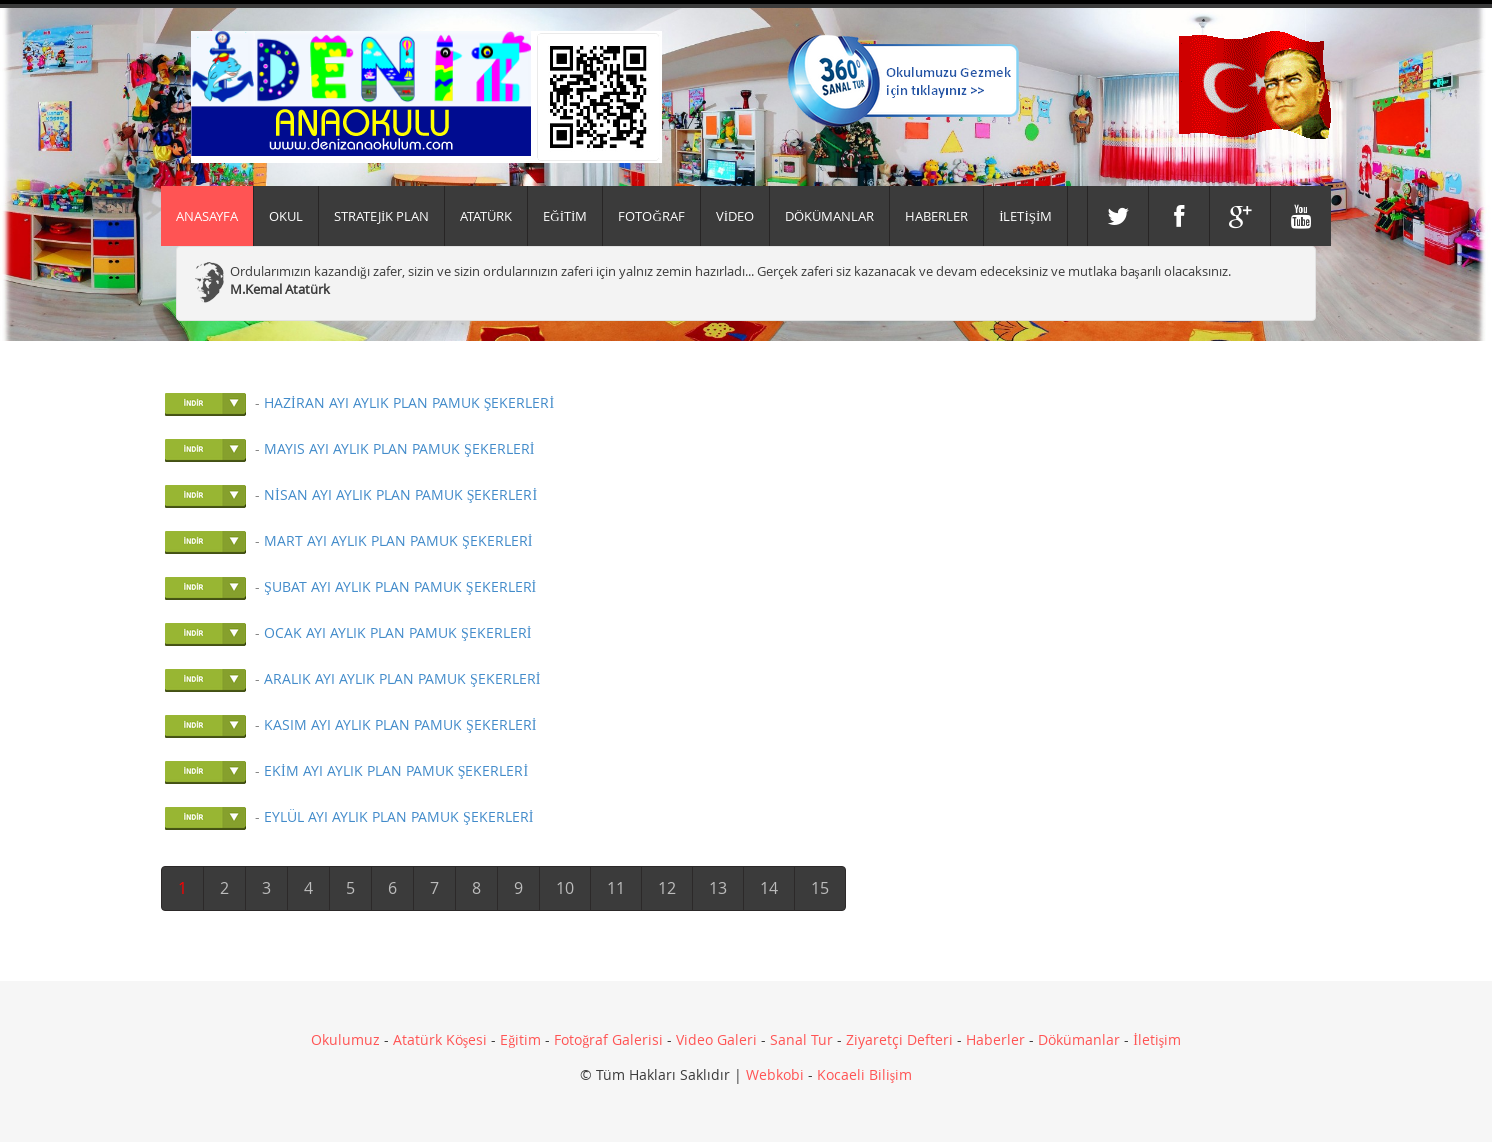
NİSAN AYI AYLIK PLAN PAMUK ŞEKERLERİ (400, 494)
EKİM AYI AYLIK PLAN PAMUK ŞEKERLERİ (396, 770)
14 (769, 888)
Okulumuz (345, 1039)
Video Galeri (716, 1039)
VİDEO (735, 216)
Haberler (995, 1039)
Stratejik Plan (381, 216)
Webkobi (775, 1074)
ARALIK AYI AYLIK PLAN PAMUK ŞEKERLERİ (402, 678)
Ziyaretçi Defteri (899, 1039)
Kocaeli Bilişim (864, 1074)
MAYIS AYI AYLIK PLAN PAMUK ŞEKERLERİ (399, 448)
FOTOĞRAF (651, 216)
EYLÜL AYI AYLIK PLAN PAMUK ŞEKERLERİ (398, 816)
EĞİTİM (565, 216)
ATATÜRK (486, 216)
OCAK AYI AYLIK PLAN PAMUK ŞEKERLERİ (397, 632)
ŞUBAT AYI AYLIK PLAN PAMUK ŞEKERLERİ (400, 586)
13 (718, 888)
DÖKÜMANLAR (829, 216)
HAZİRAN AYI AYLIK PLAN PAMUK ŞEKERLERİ (409, 402)
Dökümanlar (1079, 1039)
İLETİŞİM (1025, 216)
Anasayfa (207, 216)
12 (667, 888)
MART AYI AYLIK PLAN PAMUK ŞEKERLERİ (398, 540)
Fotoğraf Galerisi (608, 1039)
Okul (286, 216)
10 (565, 888)
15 (820, 888)
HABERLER (936, 216)
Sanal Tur (801, 1039)
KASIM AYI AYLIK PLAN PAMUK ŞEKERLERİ (400, 724)
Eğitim (520, 1039)
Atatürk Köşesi (440, 1039)
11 (616, 888)
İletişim (1157, 1039)
